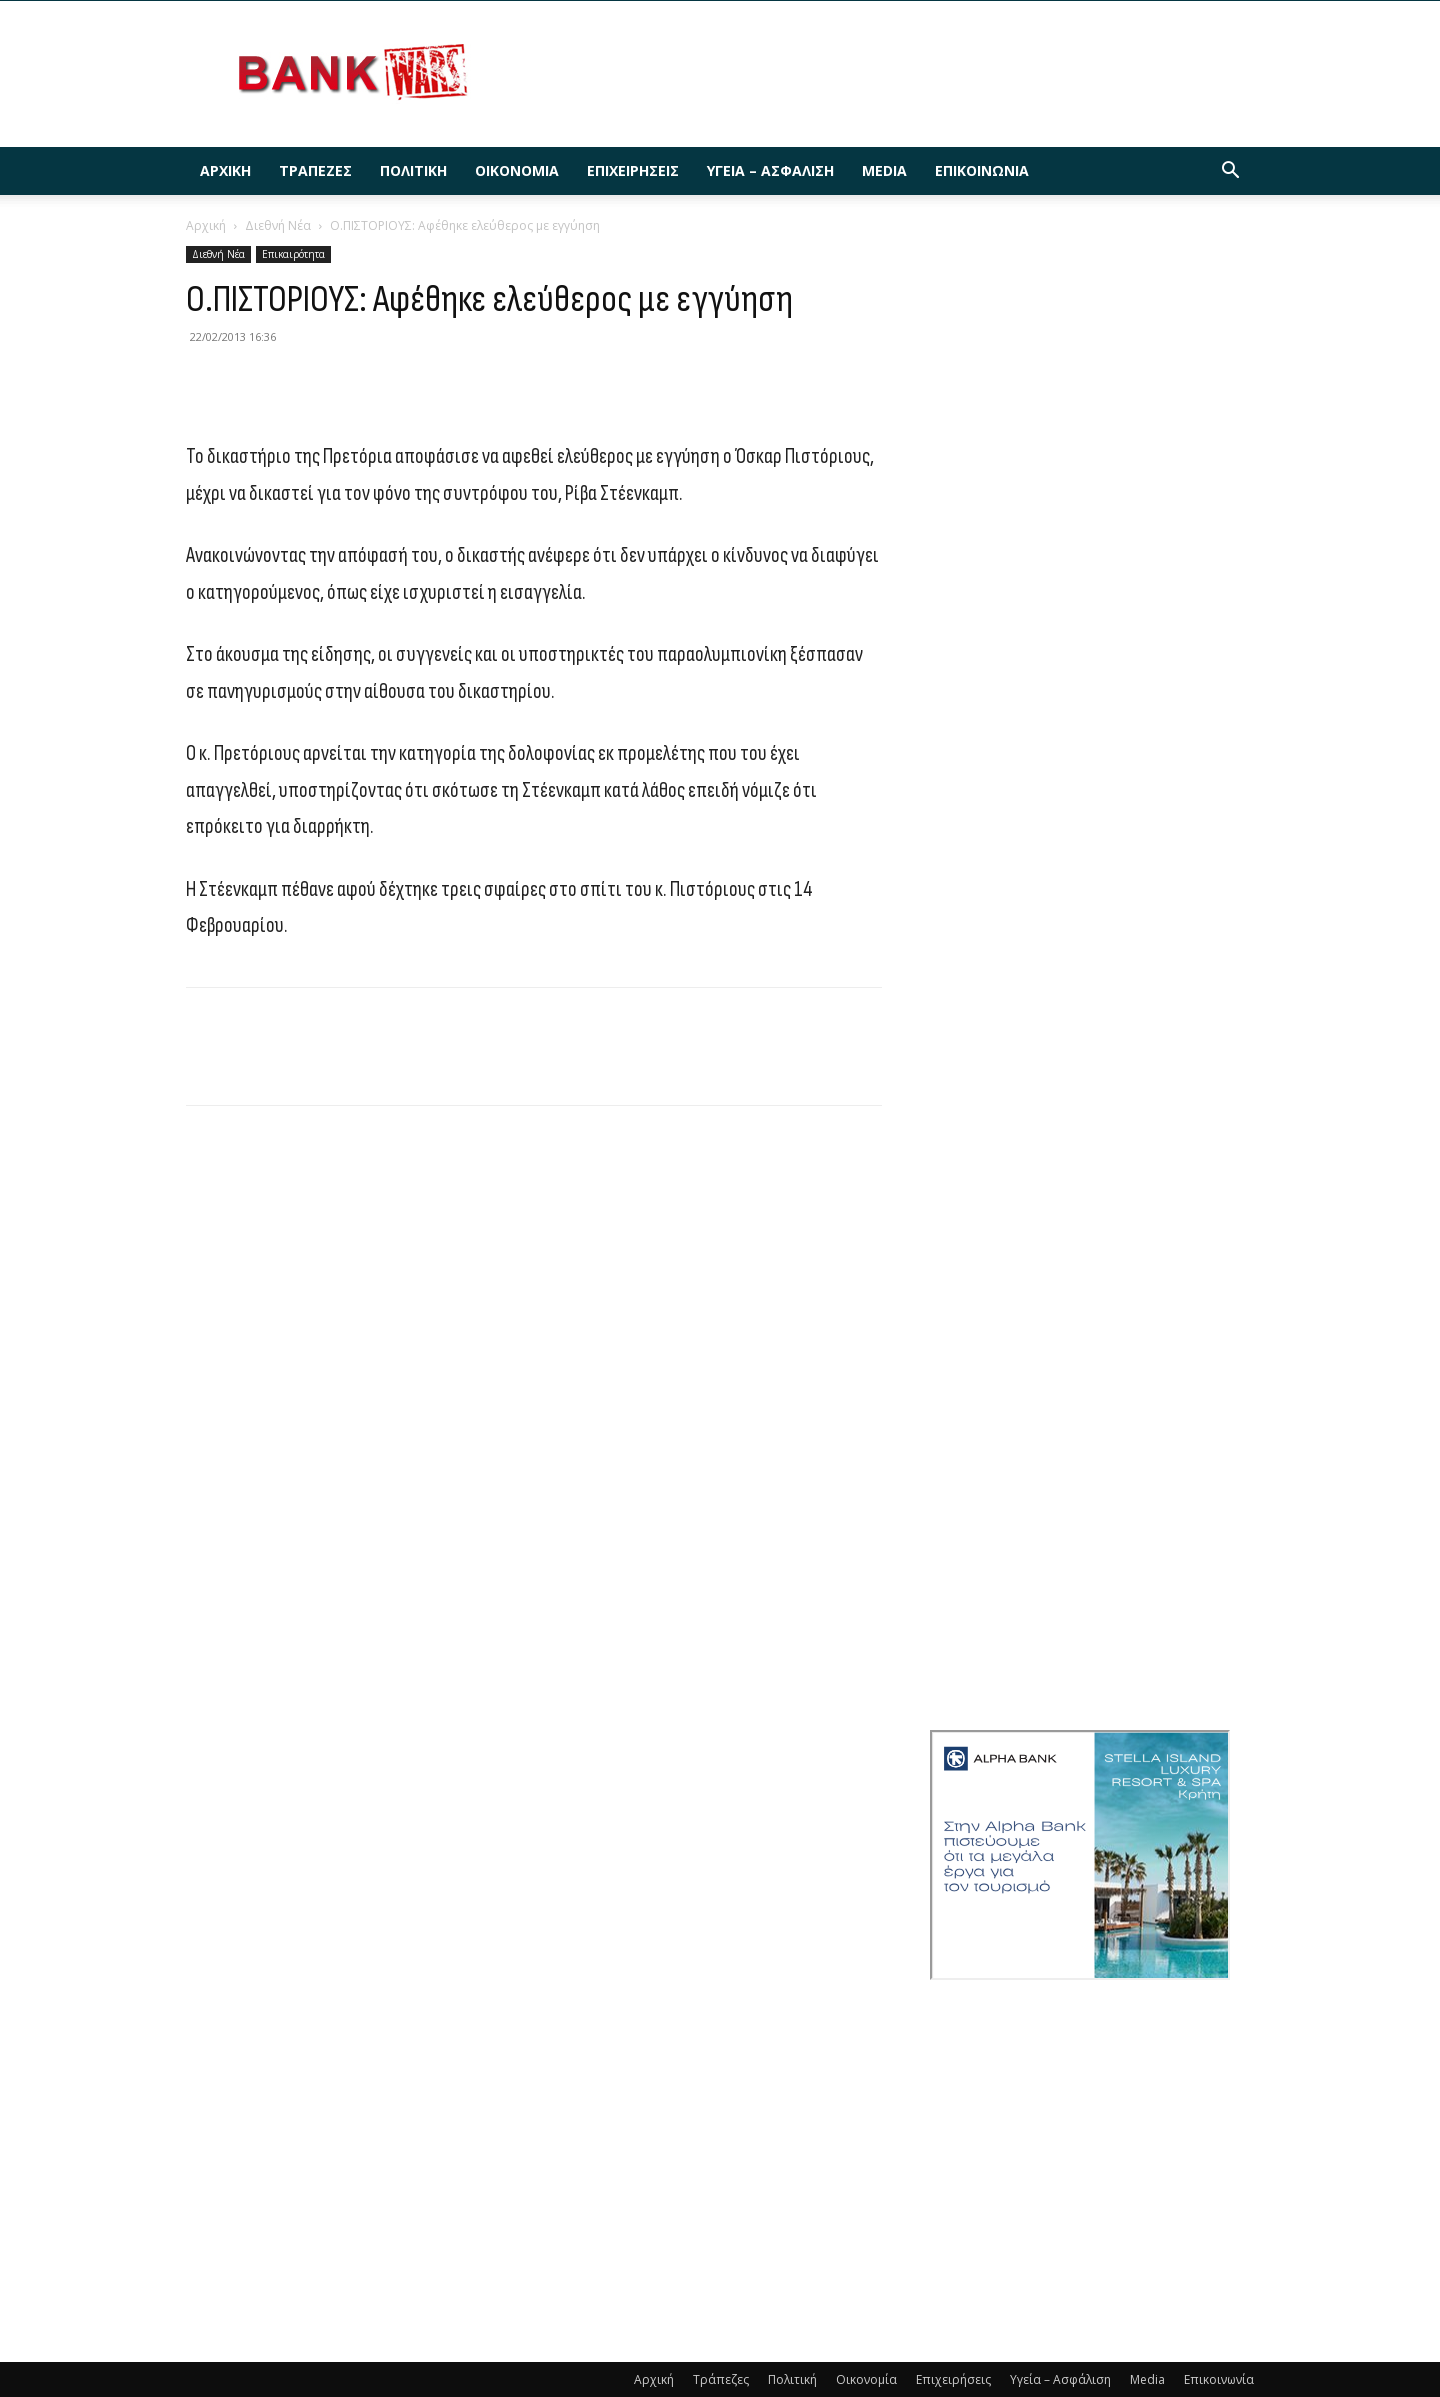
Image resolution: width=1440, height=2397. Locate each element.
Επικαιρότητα (293, 254)
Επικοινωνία (982, 170)
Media (884, 170)
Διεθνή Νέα (278, 225)
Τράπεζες (315, 170)
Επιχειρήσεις (633, 170)
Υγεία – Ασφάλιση (770, 170)
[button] (1230, 172)
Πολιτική (413, 170)
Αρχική (225, 170)
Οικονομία (517, 170)
